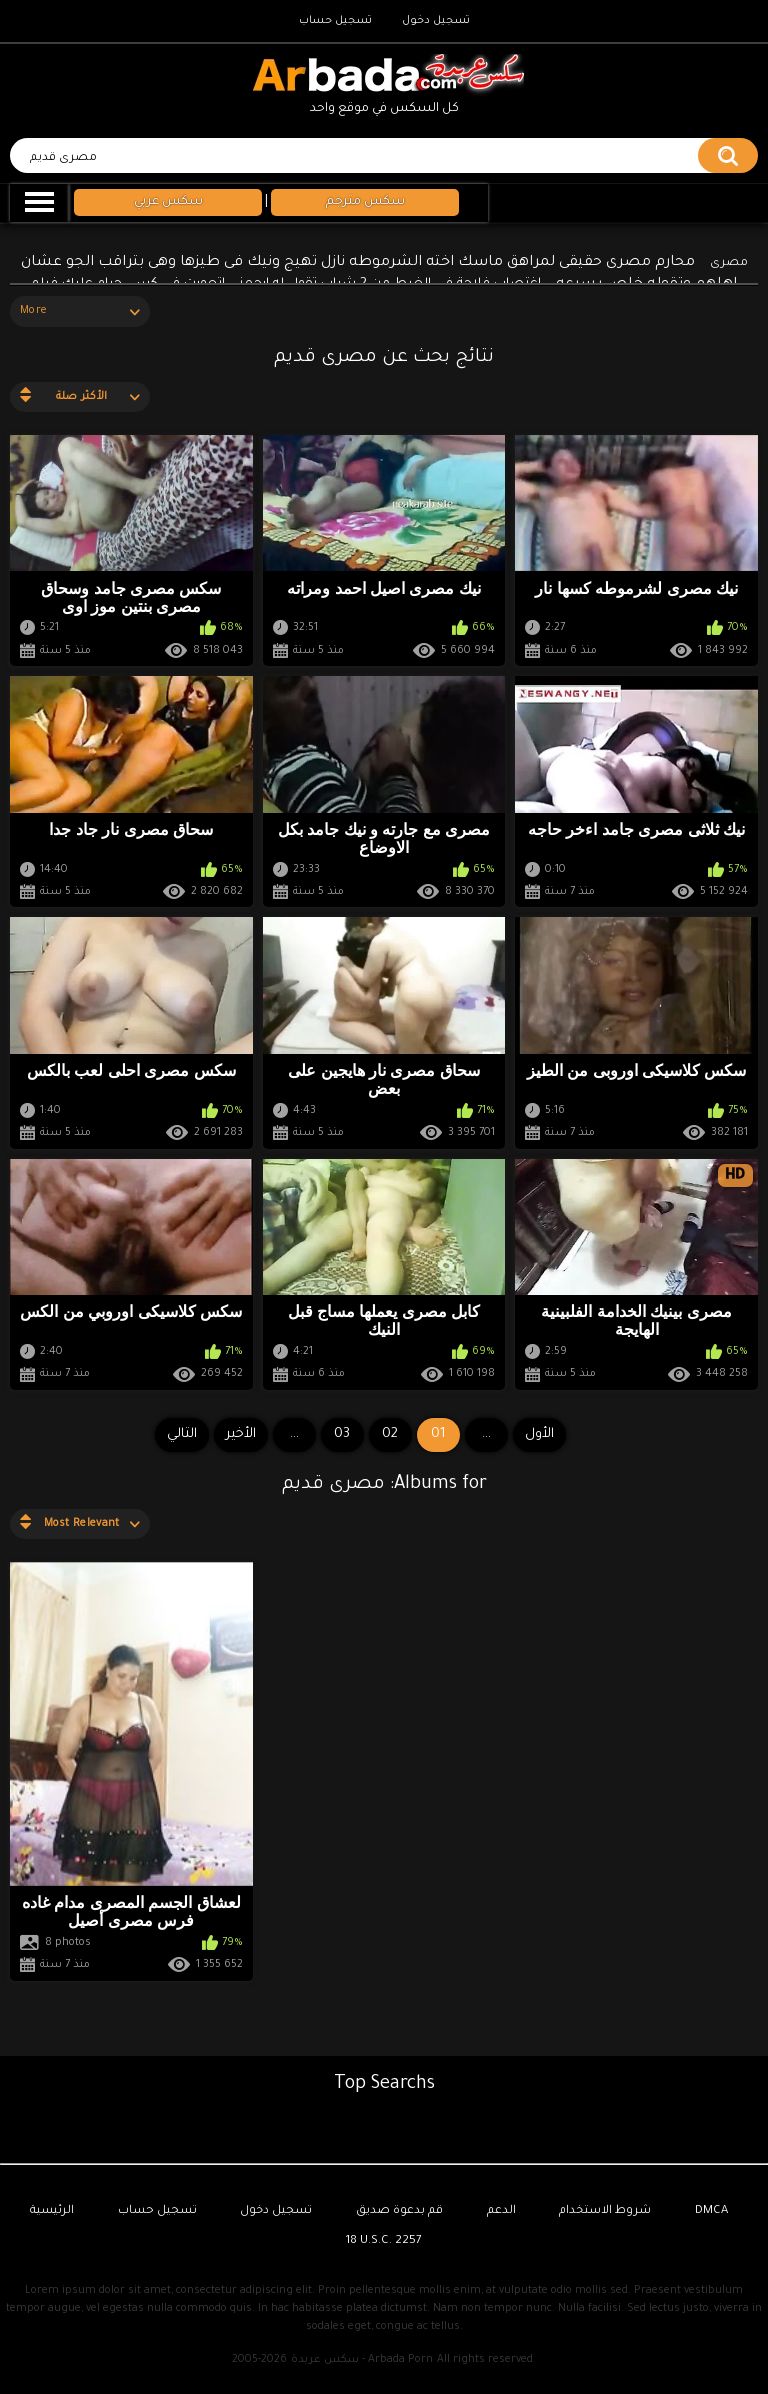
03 (342, 1434)
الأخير (241, 1434)
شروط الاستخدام (605, 2211)
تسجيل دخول (436, 21)
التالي (182, 1434)
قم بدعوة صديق (399, 2211)
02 (390, 1434)
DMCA (711, 2211)
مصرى (729, 263)
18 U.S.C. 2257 (384, 2241)
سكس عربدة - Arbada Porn (362, 2360)
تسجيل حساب (335, 21)
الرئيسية (52, 2211)
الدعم (501, 2211)
